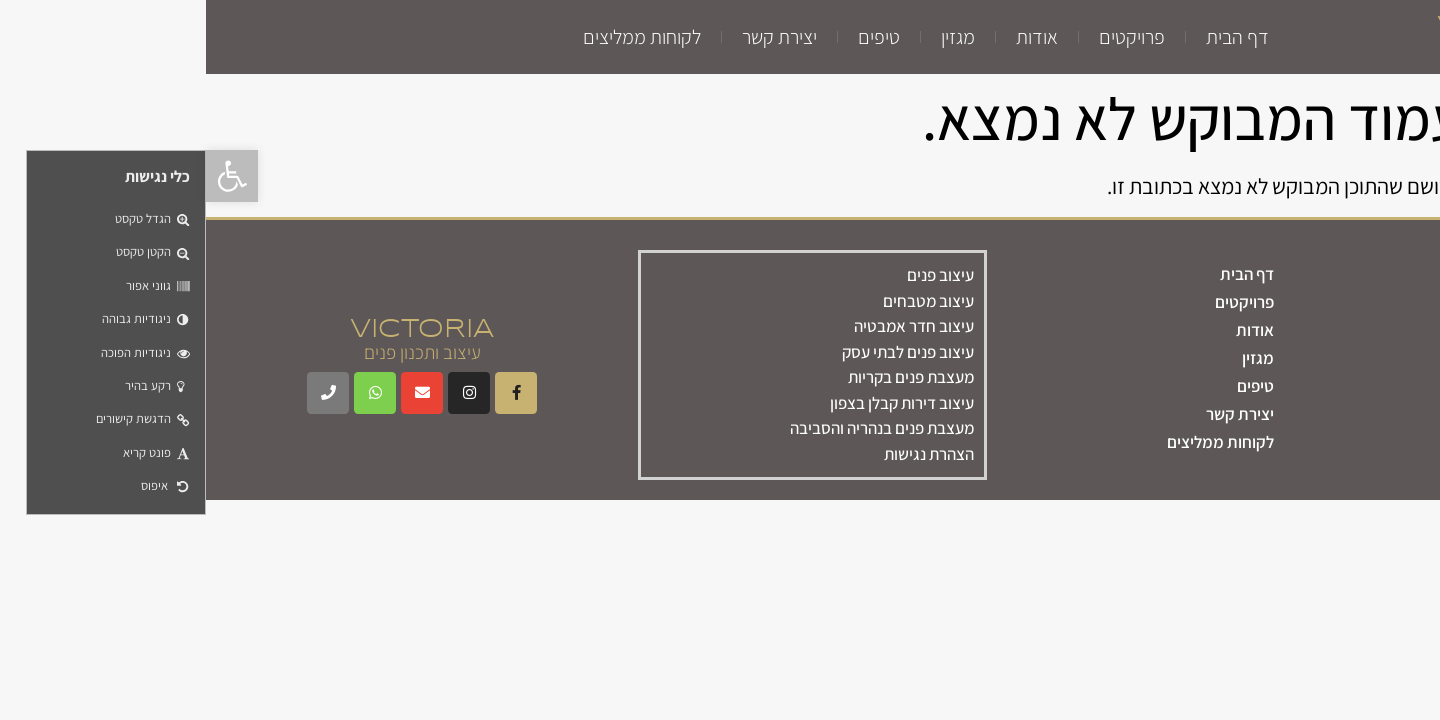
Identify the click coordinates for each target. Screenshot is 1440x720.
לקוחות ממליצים (436, 37)
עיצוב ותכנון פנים (1303, 49)
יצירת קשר (573, 37)
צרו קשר (1376, 457)
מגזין (752, 37)
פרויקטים (926, 37)
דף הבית (1031, 37)
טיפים (673, 37)
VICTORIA (1303, 26)
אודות (831, 37)
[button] (26, 176)
